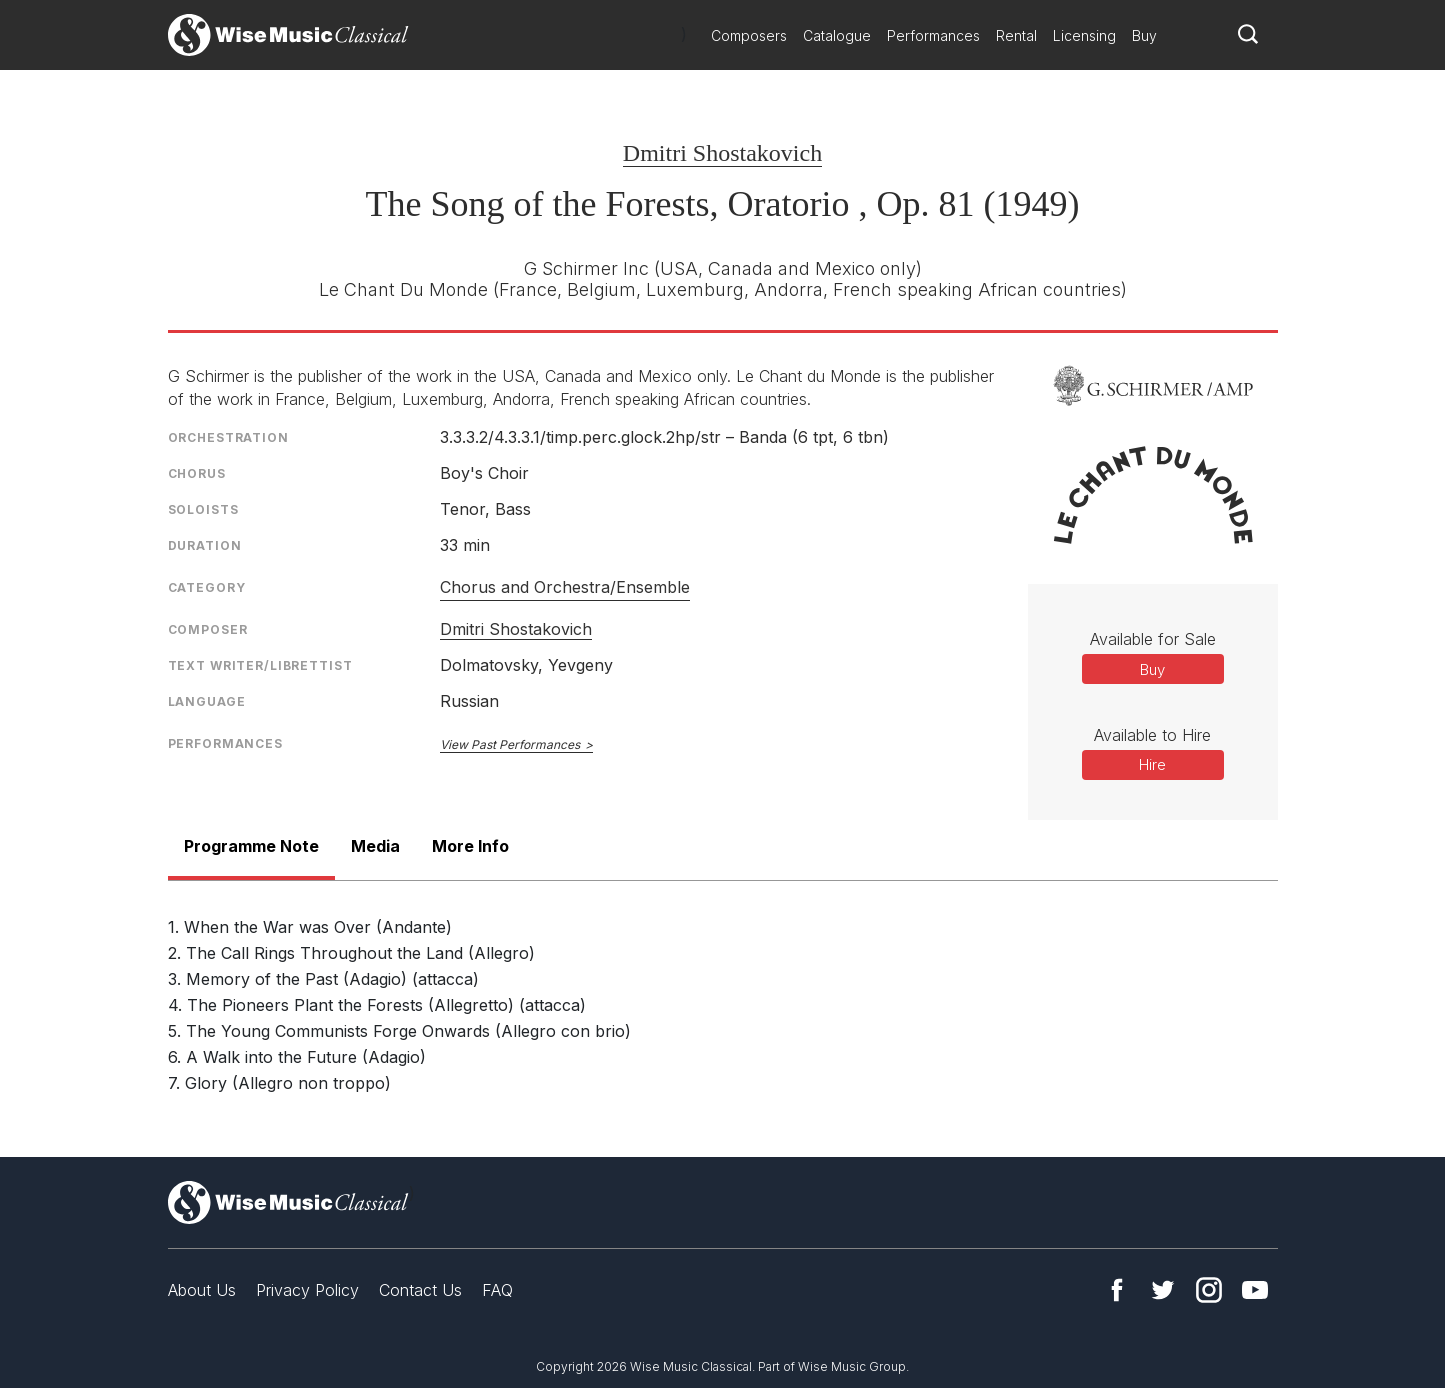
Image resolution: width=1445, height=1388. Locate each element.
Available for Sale (1153, 639)
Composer (208, 629)
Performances (933, 35)
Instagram (1209, 1290)
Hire (1152, 764)
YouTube (1255, 1290)
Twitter (1163, 1290)
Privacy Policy (307, 1290)
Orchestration (228, 437)
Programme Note (251, 846)
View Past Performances (510, 744)
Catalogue (837, 35)
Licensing (1084, 35)
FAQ (497, 1290)
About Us (202, 1290)
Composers (749, 35)
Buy (1144, 35)
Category (207, 587)
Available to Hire (1152, 735)
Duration (205, 545)
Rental (1016, 35)
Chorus (197, 473)
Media (375, 846)
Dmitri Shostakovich (722, 153)
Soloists (203, 509)
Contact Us (420, 1290)
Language (207, 701)
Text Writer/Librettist (260, 665)
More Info (470, 846)
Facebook (1117, 1290)
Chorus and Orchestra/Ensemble (565, 587)
